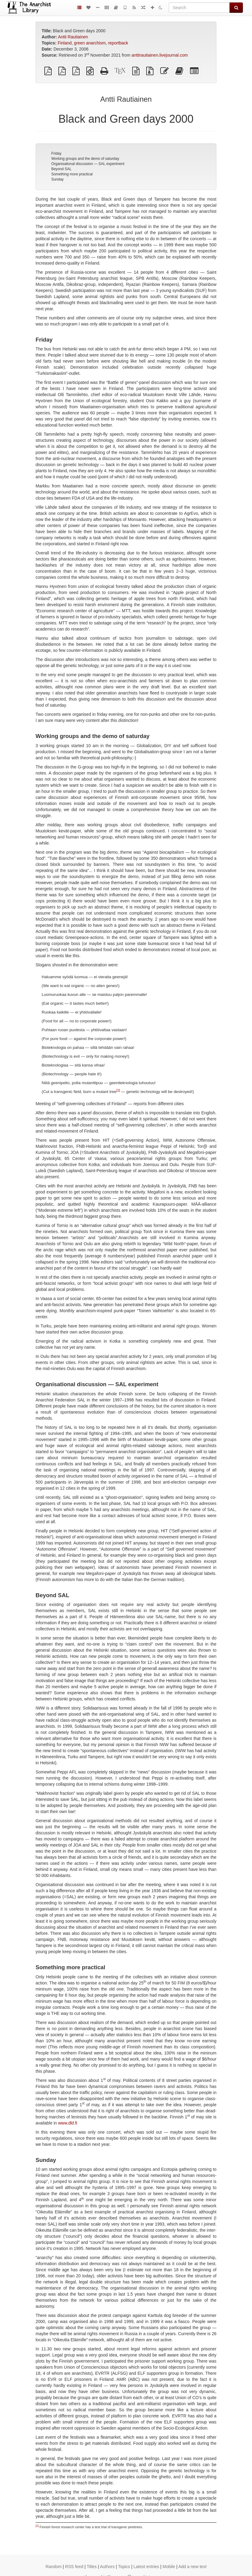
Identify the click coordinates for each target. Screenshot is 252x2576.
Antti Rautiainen (73, 36)
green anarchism (89, 42)
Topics (124, 2566)
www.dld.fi (67, 2123)
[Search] (199, 7)
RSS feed (74, 2566)
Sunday (57, 179)
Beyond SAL (61, 169)
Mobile (169, 2566)
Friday (56, 153)
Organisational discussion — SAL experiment (87, 164)
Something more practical (72, 174)
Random (54, 2566)
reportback (118, 42)
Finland (65, 42)
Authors (107, 2566)
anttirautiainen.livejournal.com (160, 55)
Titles (92, 2566)
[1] (118, 1090)
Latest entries (146, 2566)
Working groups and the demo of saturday (85, 158)
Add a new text (192, 2566)
